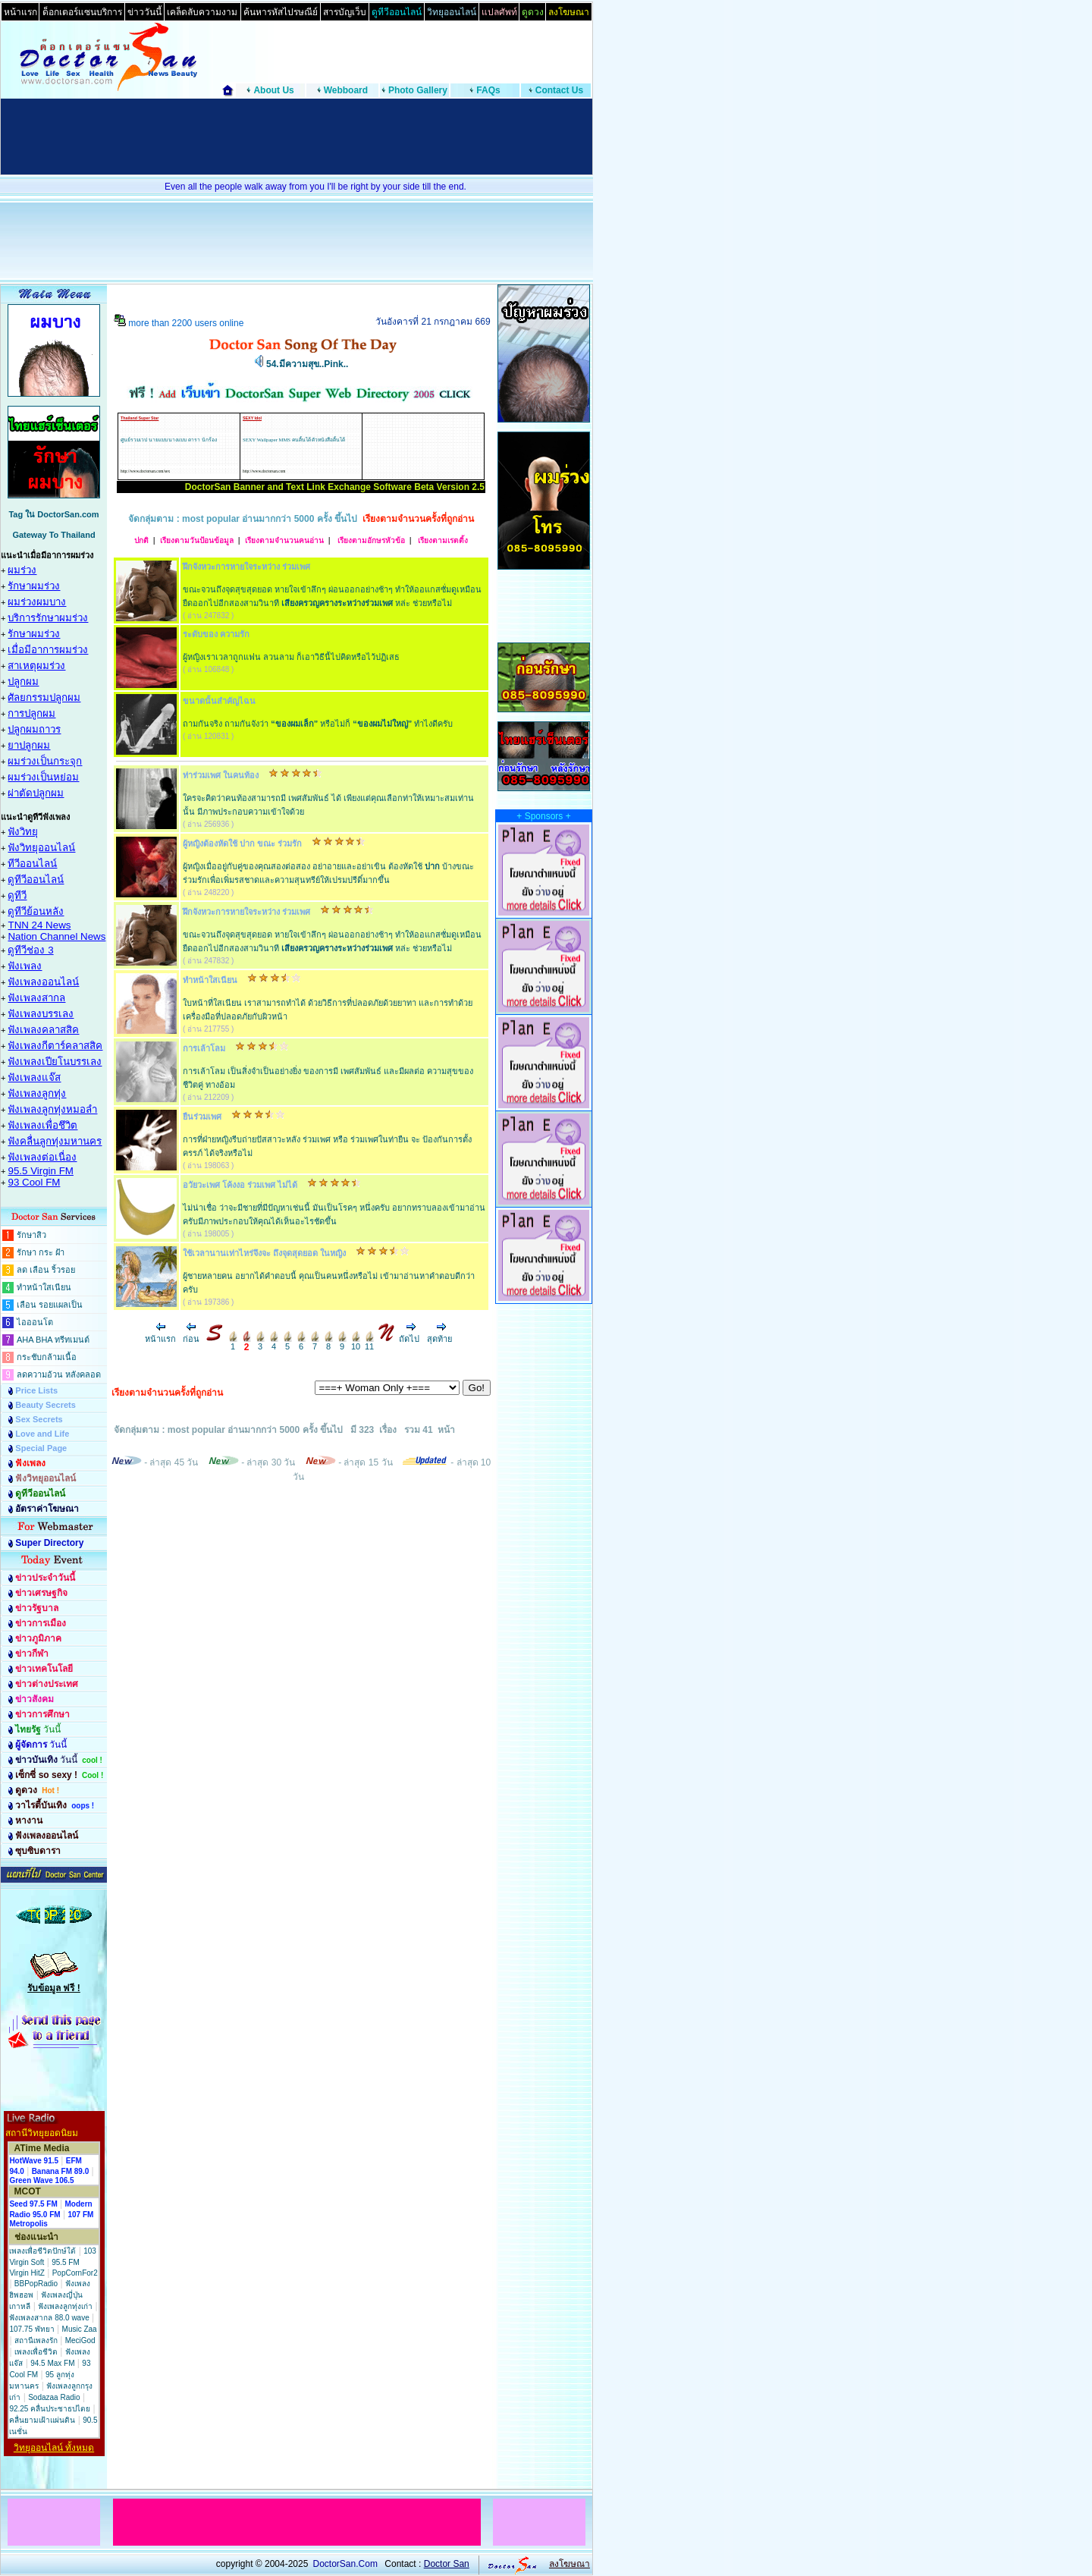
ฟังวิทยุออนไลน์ (41, 847)
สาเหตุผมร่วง (36, 665)
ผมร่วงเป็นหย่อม (43, 777)
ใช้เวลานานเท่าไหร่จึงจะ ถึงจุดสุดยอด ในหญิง (264, 1253)
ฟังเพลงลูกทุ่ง (37, 1093)
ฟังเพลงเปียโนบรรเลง (55, 1061)
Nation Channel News (56, 936)
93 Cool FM (34, 1182)
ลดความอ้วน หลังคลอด (59, 1374)
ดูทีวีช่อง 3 (30, 950)
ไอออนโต (35, 1322)
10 (355, 1342)
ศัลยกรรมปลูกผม (44, 697)
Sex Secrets (38, 1419)
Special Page (41, 1448)
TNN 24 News (39, 925)
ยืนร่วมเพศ (202, 1116)
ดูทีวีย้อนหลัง (36, 911)
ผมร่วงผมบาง (37, 602)
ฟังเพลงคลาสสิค (43, 1029)
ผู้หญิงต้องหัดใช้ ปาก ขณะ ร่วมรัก (242, 843)
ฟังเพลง (25, 966)
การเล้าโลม (204, 1048)
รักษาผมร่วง (34, 586)
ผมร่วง (22, 570)
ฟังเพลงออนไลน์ (43, 982)
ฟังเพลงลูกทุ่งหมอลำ (52, 1109)
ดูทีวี (17, 895)
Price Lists (36, 1390)
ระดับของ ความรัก (216, 634)
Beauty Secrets (45, 1404)
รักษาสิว (31, 1234)
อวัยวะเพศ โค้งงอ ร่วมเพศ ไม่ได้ (240, 1184)
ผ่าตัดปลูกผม (36, 793)
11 (369, 1342)
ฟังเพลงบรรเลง (41, 1013)
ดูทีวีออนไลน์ (36, 879)
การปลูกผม (31, 713)
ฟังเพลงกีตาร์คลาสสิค (55, 1045)
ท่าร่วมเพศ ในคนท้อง (221, 775)
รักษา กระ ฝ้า (40, 1252)
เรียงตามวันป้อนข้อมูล (197, 540)
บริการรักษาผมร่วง (48, 618)
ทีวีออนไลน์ (32, 863)
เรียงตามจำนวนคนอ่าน (284, 540)
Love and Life (42, 1433)
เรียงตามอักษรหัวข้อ (370, 540)
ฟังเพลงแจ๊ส (34, 1077)
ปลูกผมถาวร (34, 729)
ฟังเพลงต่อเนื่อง (42, 1157)
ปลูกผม (23, 681)
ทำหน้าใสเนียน (44, 1287)
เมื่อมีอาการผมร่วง (48, 649)
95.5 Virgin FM (40, 1170)
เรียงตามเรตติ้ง (442, 540)
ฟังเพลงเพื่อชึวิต (42, 1125)
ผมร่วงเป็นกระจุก (45, 761)
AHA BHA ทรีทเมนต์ (53, 1339)
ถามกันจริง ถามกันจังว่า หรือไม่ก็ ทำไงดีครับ (318, 723)
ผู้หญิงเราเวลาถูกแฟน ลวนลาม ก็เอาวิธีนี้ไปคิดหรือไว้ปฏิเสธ (291, 656)
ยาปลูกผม (29, 745)
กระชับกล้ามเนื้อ (47, 1357)
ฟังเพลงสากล (36, 998)
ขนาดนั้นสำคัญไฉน (219, 700)
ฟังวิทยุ (23, 831)
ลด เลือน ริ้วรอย (46, 1269)
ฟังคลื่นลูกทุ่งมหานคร (55, 1141)
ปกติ (141, 540)
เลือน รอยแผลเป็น (50, 1304)
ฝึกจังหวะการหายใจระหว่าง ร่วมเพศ (246, 566)
